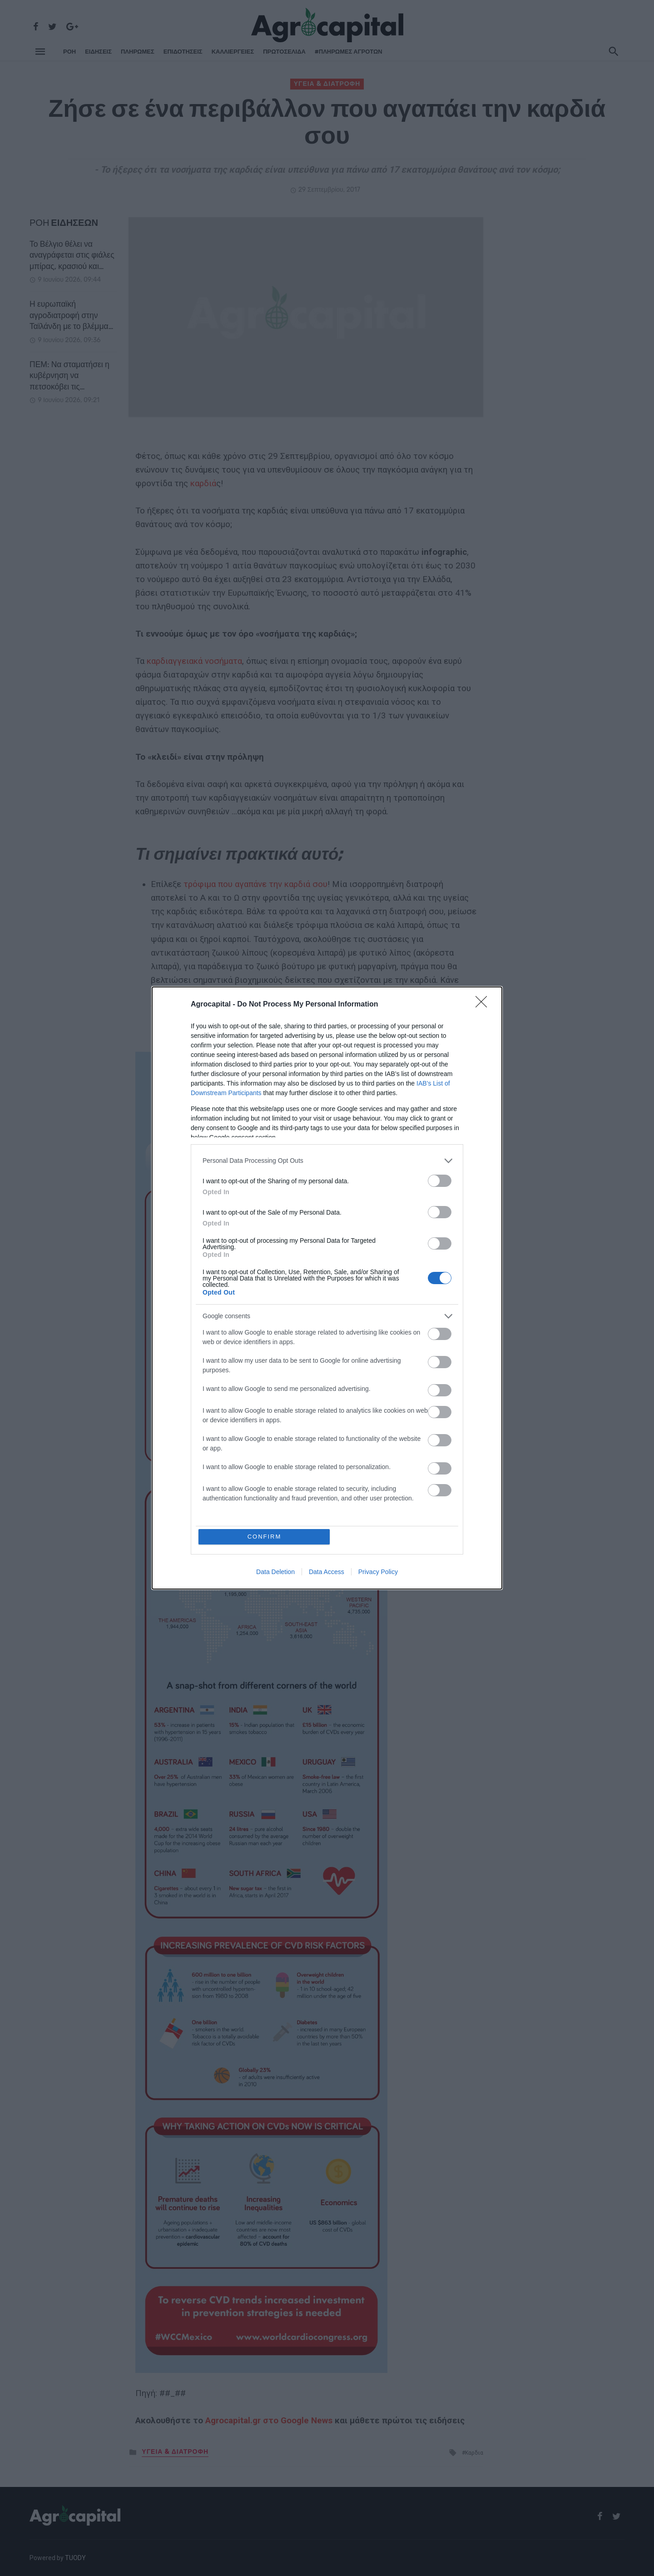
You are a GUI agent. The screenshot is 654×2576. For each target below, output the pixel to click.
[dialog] (327, 1288)
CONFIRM (265, 1536)
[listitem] (327, 1161)
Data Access (326, 1572)
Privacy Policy (378, 1572)
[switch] (439, 1181)
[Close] (484, 1004)
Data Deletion (275, 1572)
